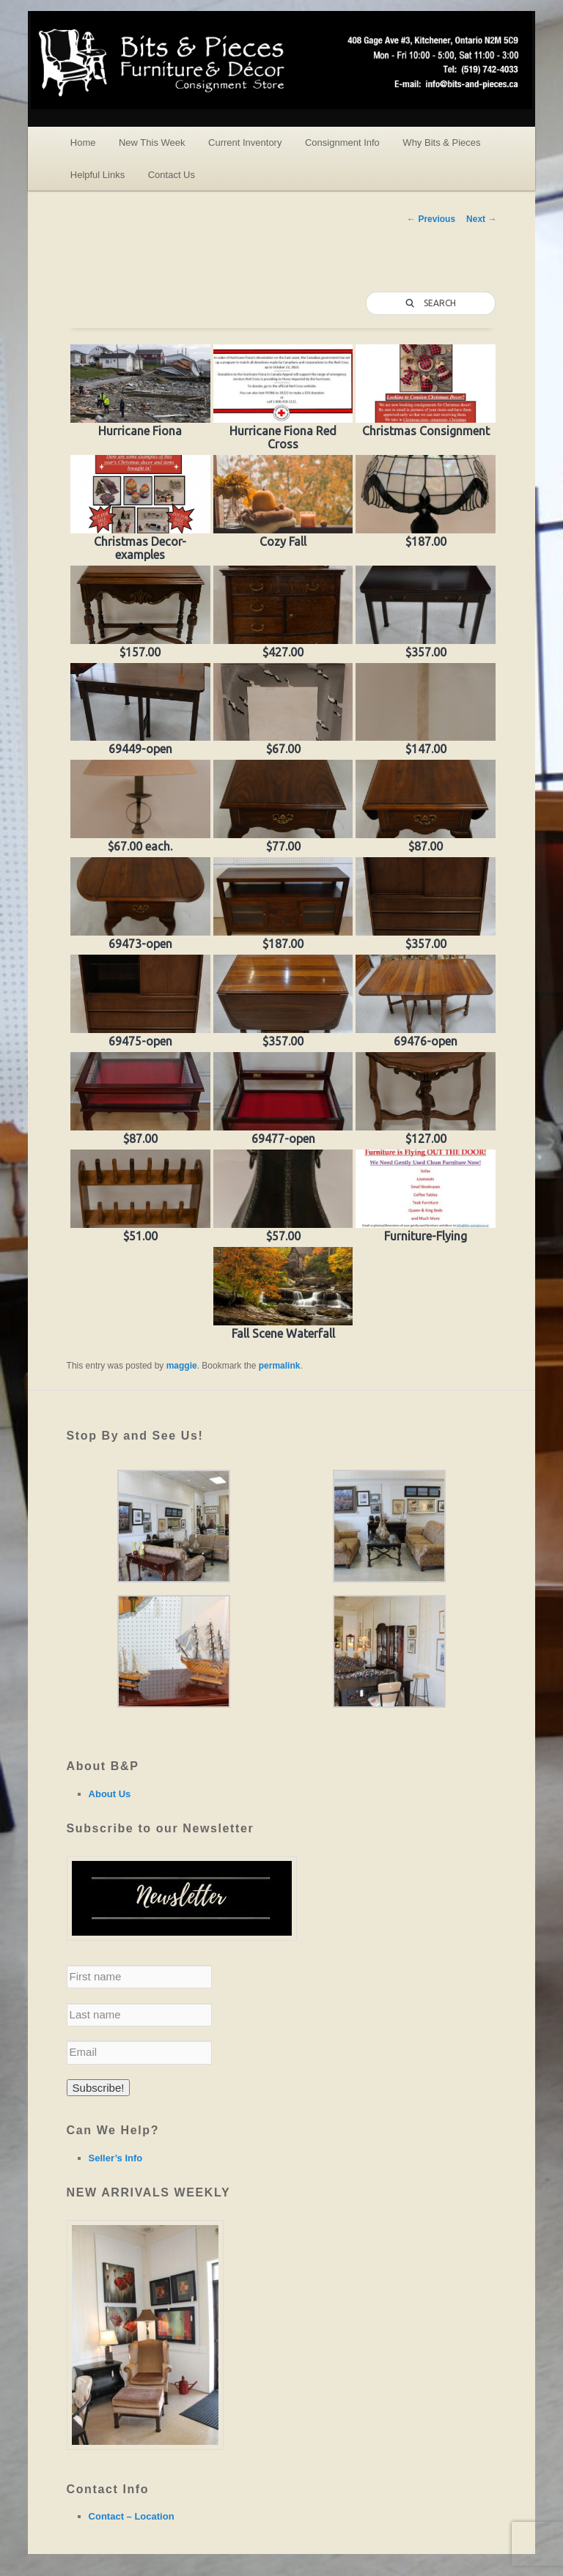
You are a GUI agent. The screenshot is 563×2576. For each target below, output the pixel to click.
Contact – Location (131, 2516)
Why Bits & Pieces (441, 142)
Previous (431, 219)
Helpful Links (97, 174)
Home (83, 142)
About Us (110, 1793)
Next (481, 219)
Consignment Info (342, 142)
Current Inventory (245, 142)
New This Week (152, 142)
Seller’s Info (116, 2158)
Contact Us (171, 174)
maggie (181, 1366)
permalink (280, 1366)
